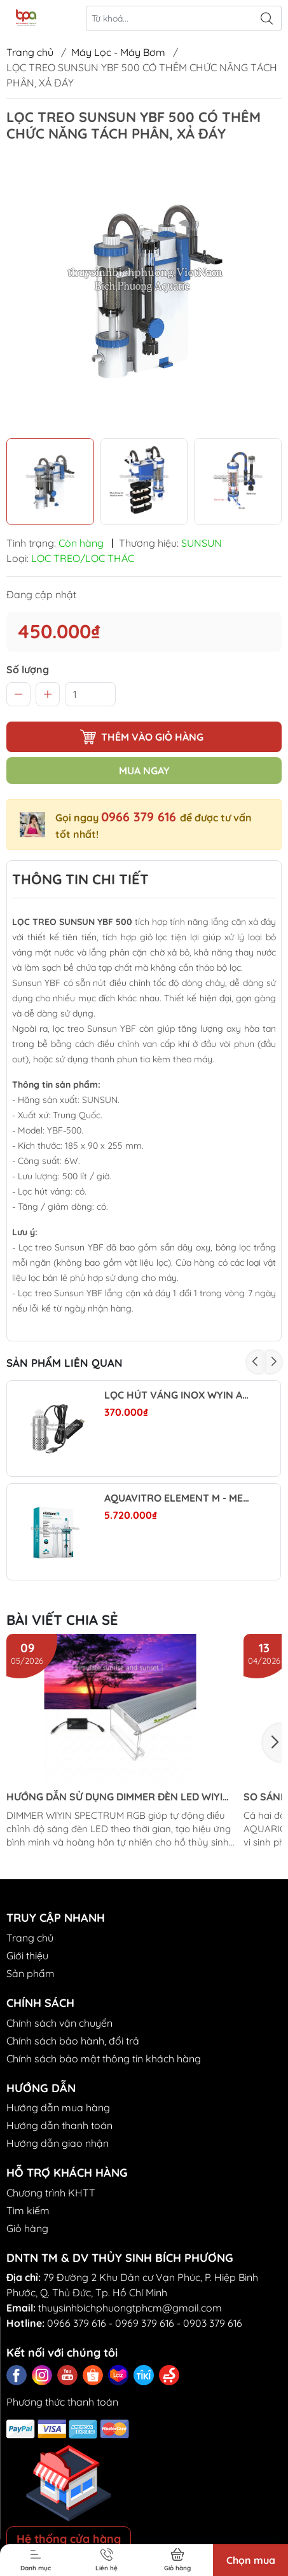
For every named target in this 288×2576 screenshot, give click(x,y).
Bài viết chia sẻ (62, 1620)
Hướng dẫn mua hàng (58, 2107)
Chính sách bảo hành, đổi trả (72, 2040)
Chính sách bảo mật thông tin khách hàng (103, 2058)
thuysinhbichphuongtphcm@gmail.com (130, 2307)
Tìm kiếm (28, 2210)
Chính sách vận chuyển (59, 2023)
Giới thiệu (27, 1955)
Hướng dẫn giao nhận (57, 2143)
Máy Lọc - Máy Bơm (118, 52)
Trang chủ (29, 52)
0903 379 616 (212, 2323)
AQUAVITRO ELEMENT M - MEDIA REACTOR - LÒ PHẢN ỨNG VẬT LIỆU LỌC (178, 1498)
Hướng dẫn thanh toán (59, 2125)
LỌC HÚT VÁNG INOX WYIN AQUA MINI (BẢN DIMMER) (178, 1395)
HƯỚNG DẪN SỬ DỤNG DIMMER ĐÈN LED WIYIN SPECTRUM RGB (118, 1797)
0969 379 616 (144, 2323)
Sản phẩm (30, 1973)
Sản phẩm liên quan (64, 1362)
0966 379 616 (140, 817)
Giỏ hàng (27, 2228)
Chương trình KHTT (50, 2192)
